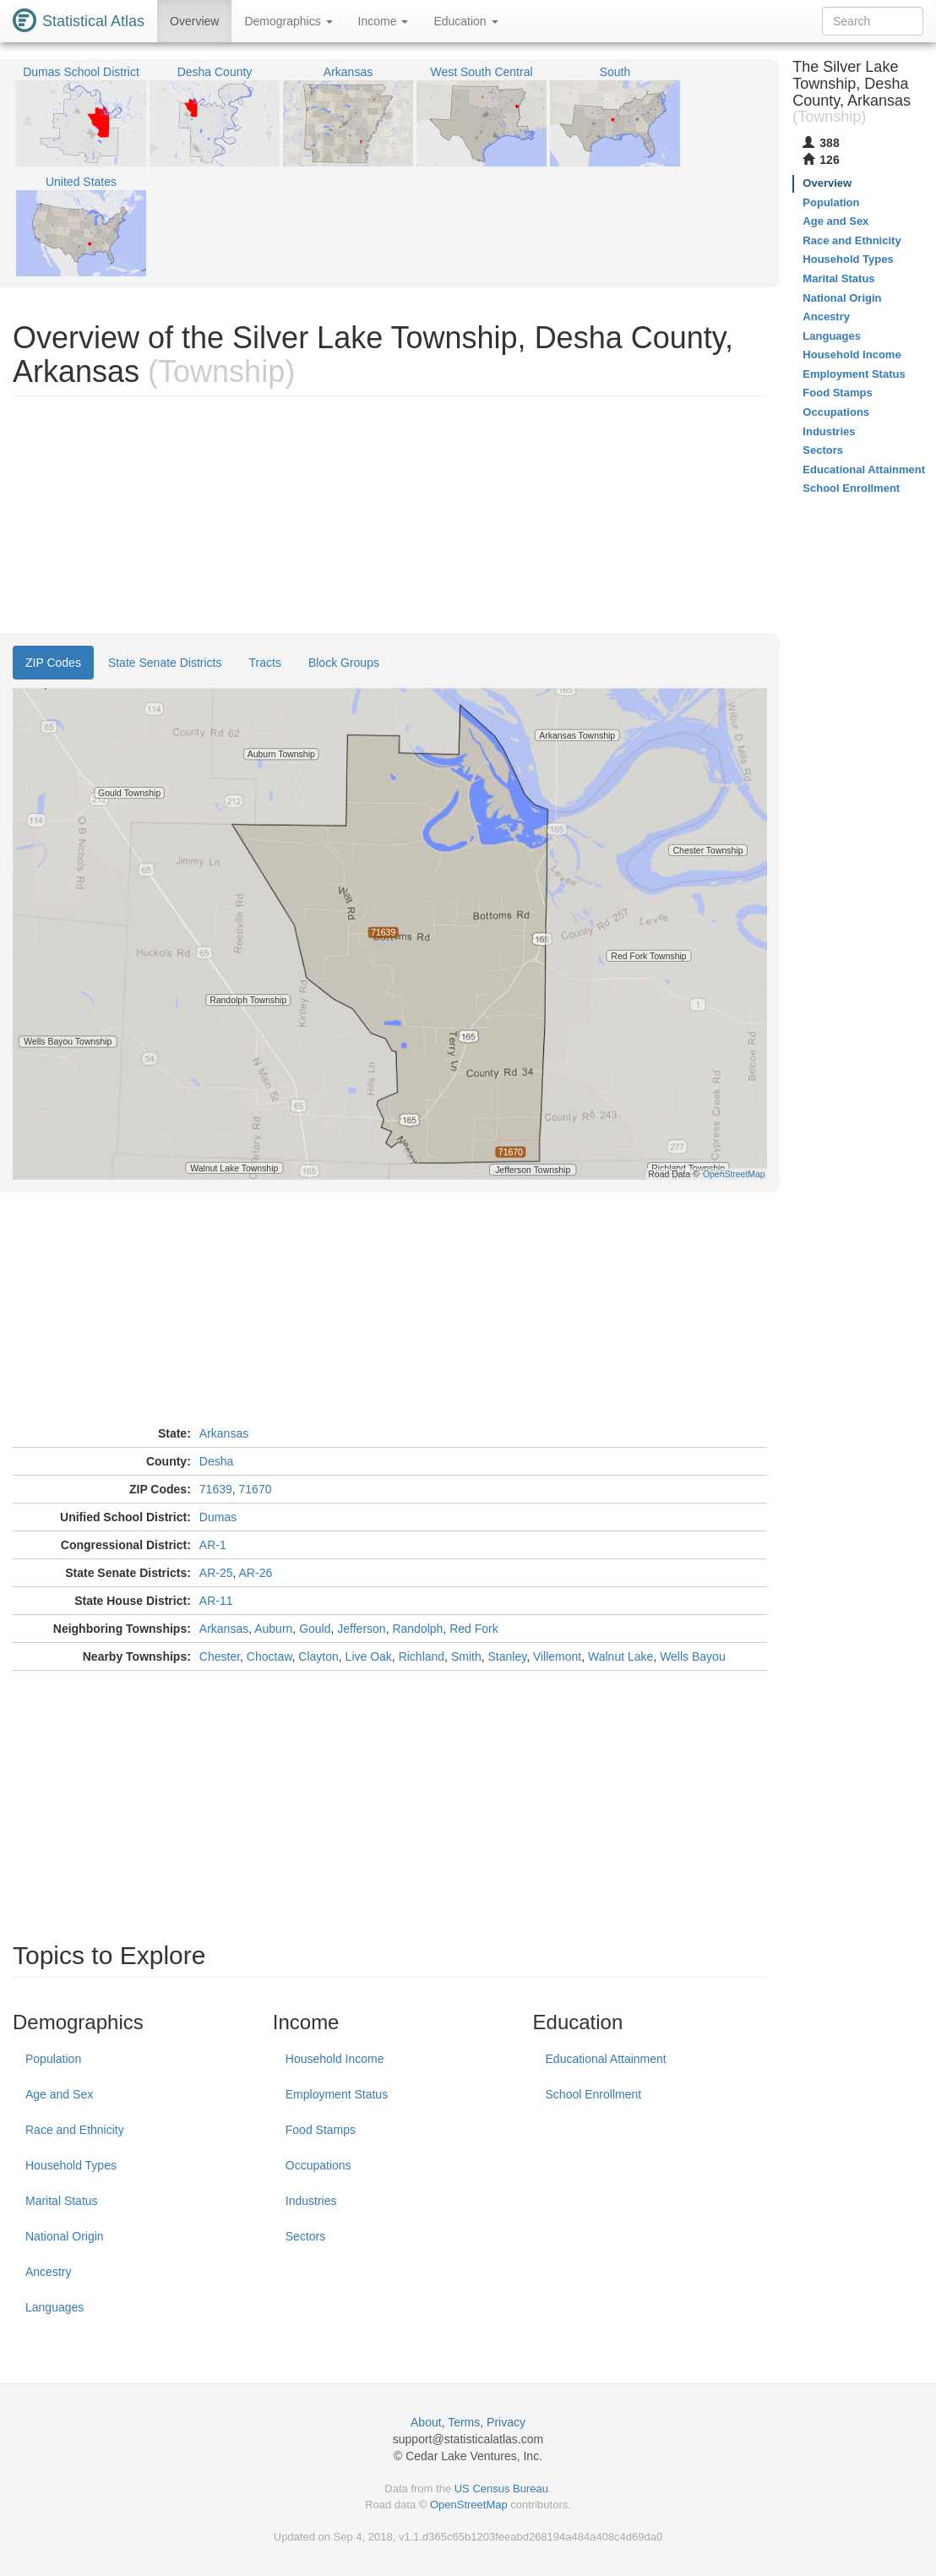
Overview (194, 21)
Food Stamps (321, 2130)
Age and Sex (59, 2094)
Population (53, 2059)
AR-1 (212, 1545)
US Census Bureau (501, 2488)
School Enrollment (594, 2094)
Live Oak (369, 1656)
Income (383, 21)
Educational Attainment (606, 2059)
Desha (216, 1461)
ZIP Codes (53, 662)
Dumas (218, 1517)
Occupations (318, 2165)
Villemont (557, 1656)
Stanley (506, 1656)
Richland (421, 1656)
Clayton (318, 1656)
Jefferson (361, 1628)
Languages (54, 2307)
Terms (464, 2422)
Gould (314, 1628)
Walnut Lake (620, 1656)
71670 (255, 1489)
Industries (311, 2201)
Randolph (417, 1628)
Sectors (305, 2236)
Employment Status (337, 2094)
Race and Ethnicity (74, 2130)
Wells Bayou (693, 1656)
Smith (466, 1656)
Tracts (265, 662)
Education (465, 21)
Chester (219, 1656)
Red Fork (473, 1628)
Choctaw (269, 1656)
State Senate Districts (165, 662)
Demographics (288, 21)
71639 (215, 1489)
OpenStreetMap (469, 2504)
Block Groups (343, 662)
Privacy (506, 2422)
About (426, 2422)
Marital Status (61, 2201)
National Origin (64, 2236)
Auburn (273, 1628)
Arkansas (223, 1433)
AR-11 (216, 1600)
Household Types (71, 2165)
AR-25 (216, 1573)
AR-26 (256, 1573)
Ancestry (48, 2272)
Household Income (335, 2059)
